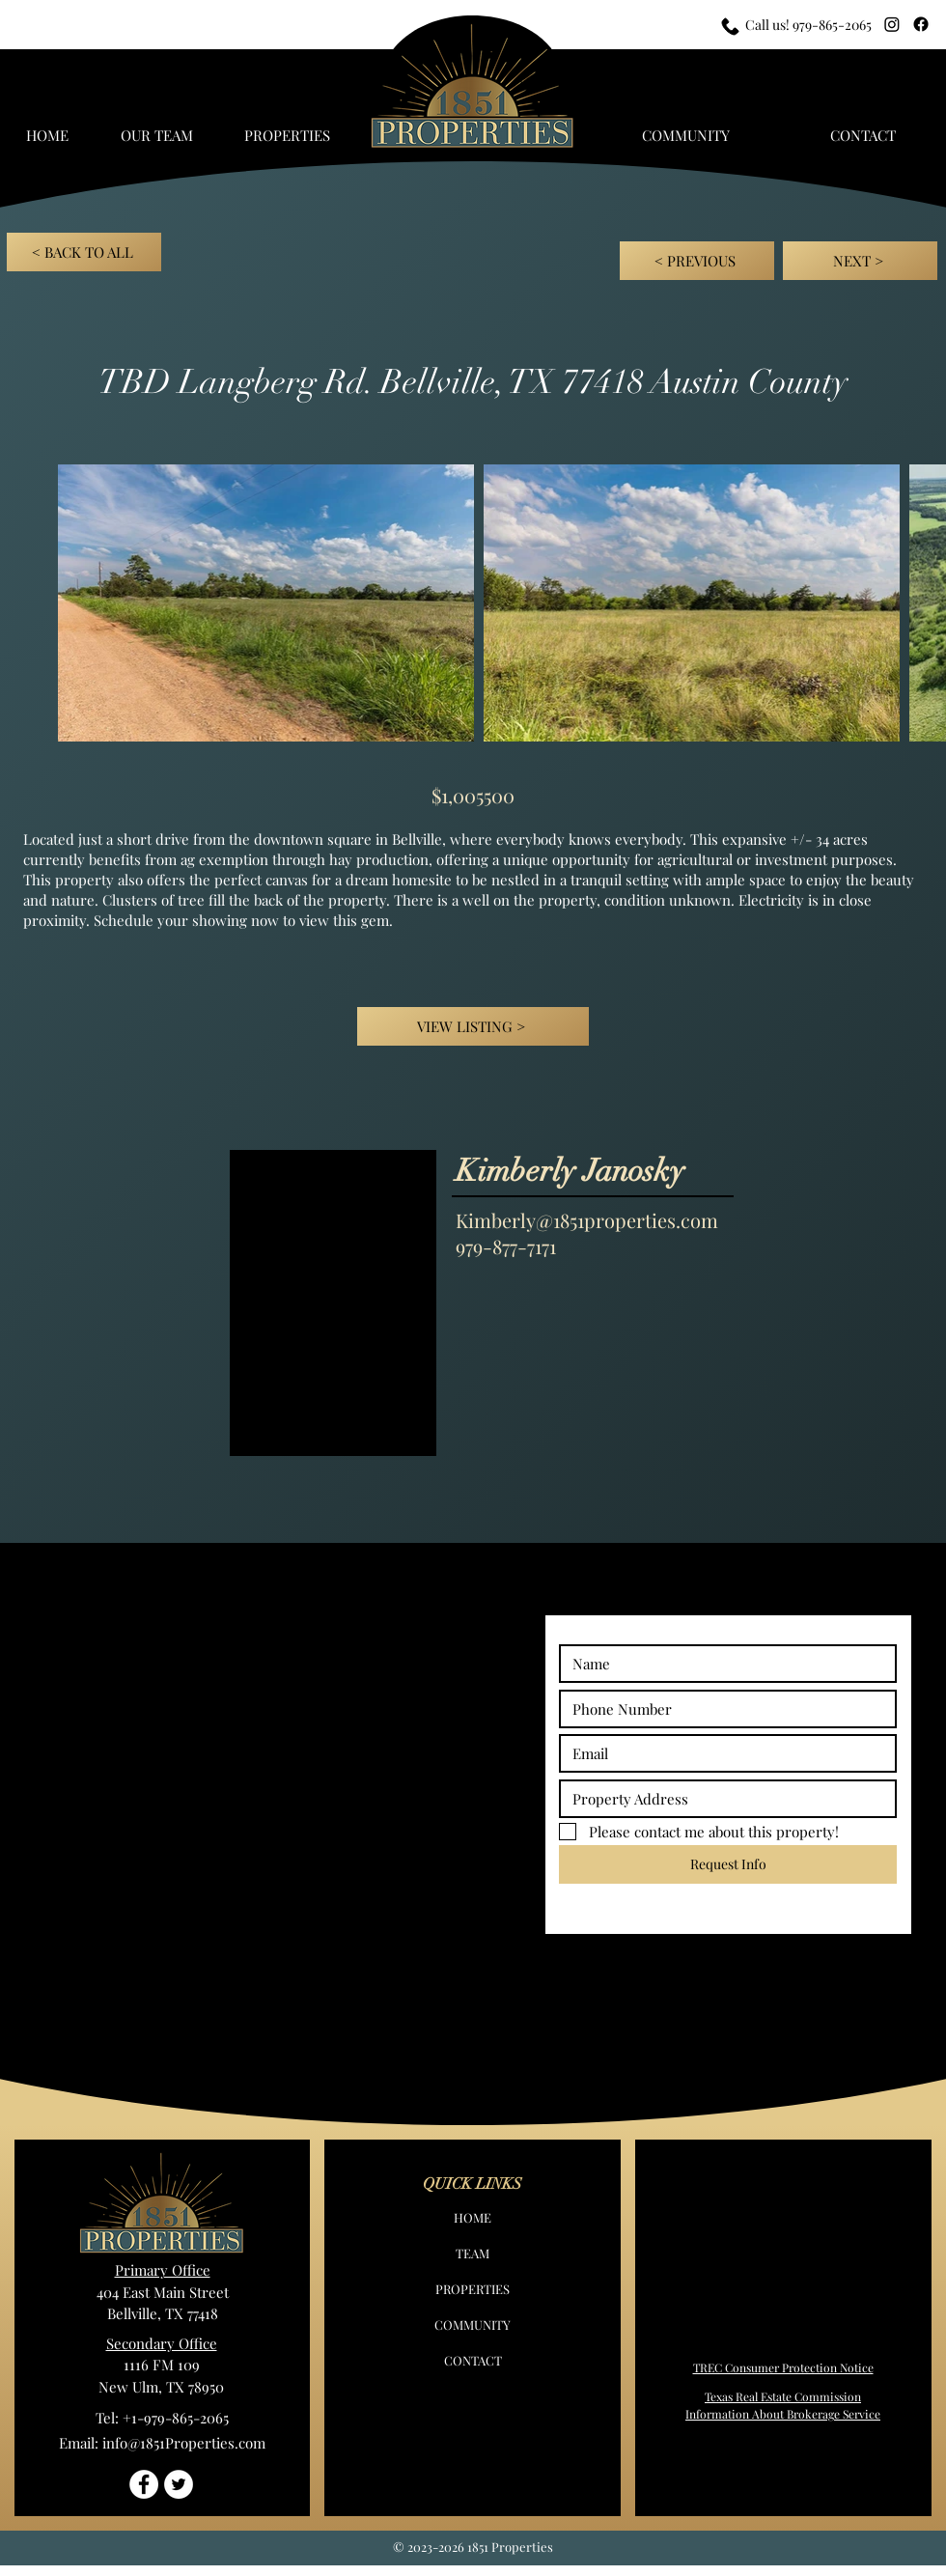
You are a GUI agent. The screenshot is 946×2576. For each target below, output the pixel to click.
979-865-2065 (832, 24)
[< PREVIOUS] (697, 260)
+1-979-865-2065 (176, 2417)
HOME (472, 2217)
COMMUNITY (472, 2324)
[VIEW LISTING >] (473, 1026)
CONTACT (473, 2360)
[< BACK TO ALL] (84, 252)
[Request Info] (728, 1864)
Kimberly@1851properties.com (587, 1220)
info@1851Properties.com (183, 2442)
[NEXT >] (860, 260)
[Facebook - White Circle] (143, 2484)
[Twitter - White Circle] (178, 2484)
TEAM (472, 2253)
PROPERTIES (472, 2289)
